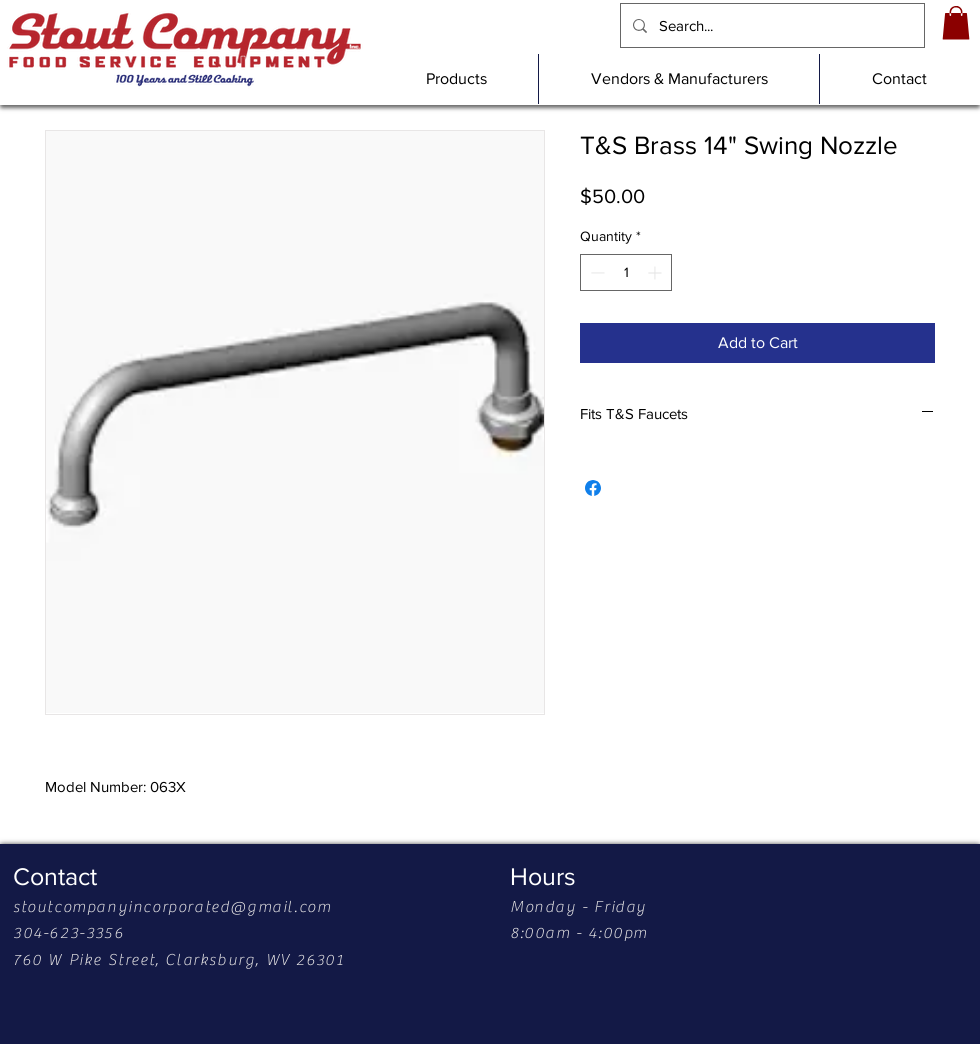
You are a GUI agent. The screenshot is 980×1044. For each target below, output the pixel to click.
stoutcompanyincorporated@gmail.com (172, 907)
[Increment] (656, 272)
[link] (956, 22)
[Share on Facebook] (593, 488)
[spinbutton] (626, 272)
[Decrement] (595, 272)
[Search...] (770, 25)
